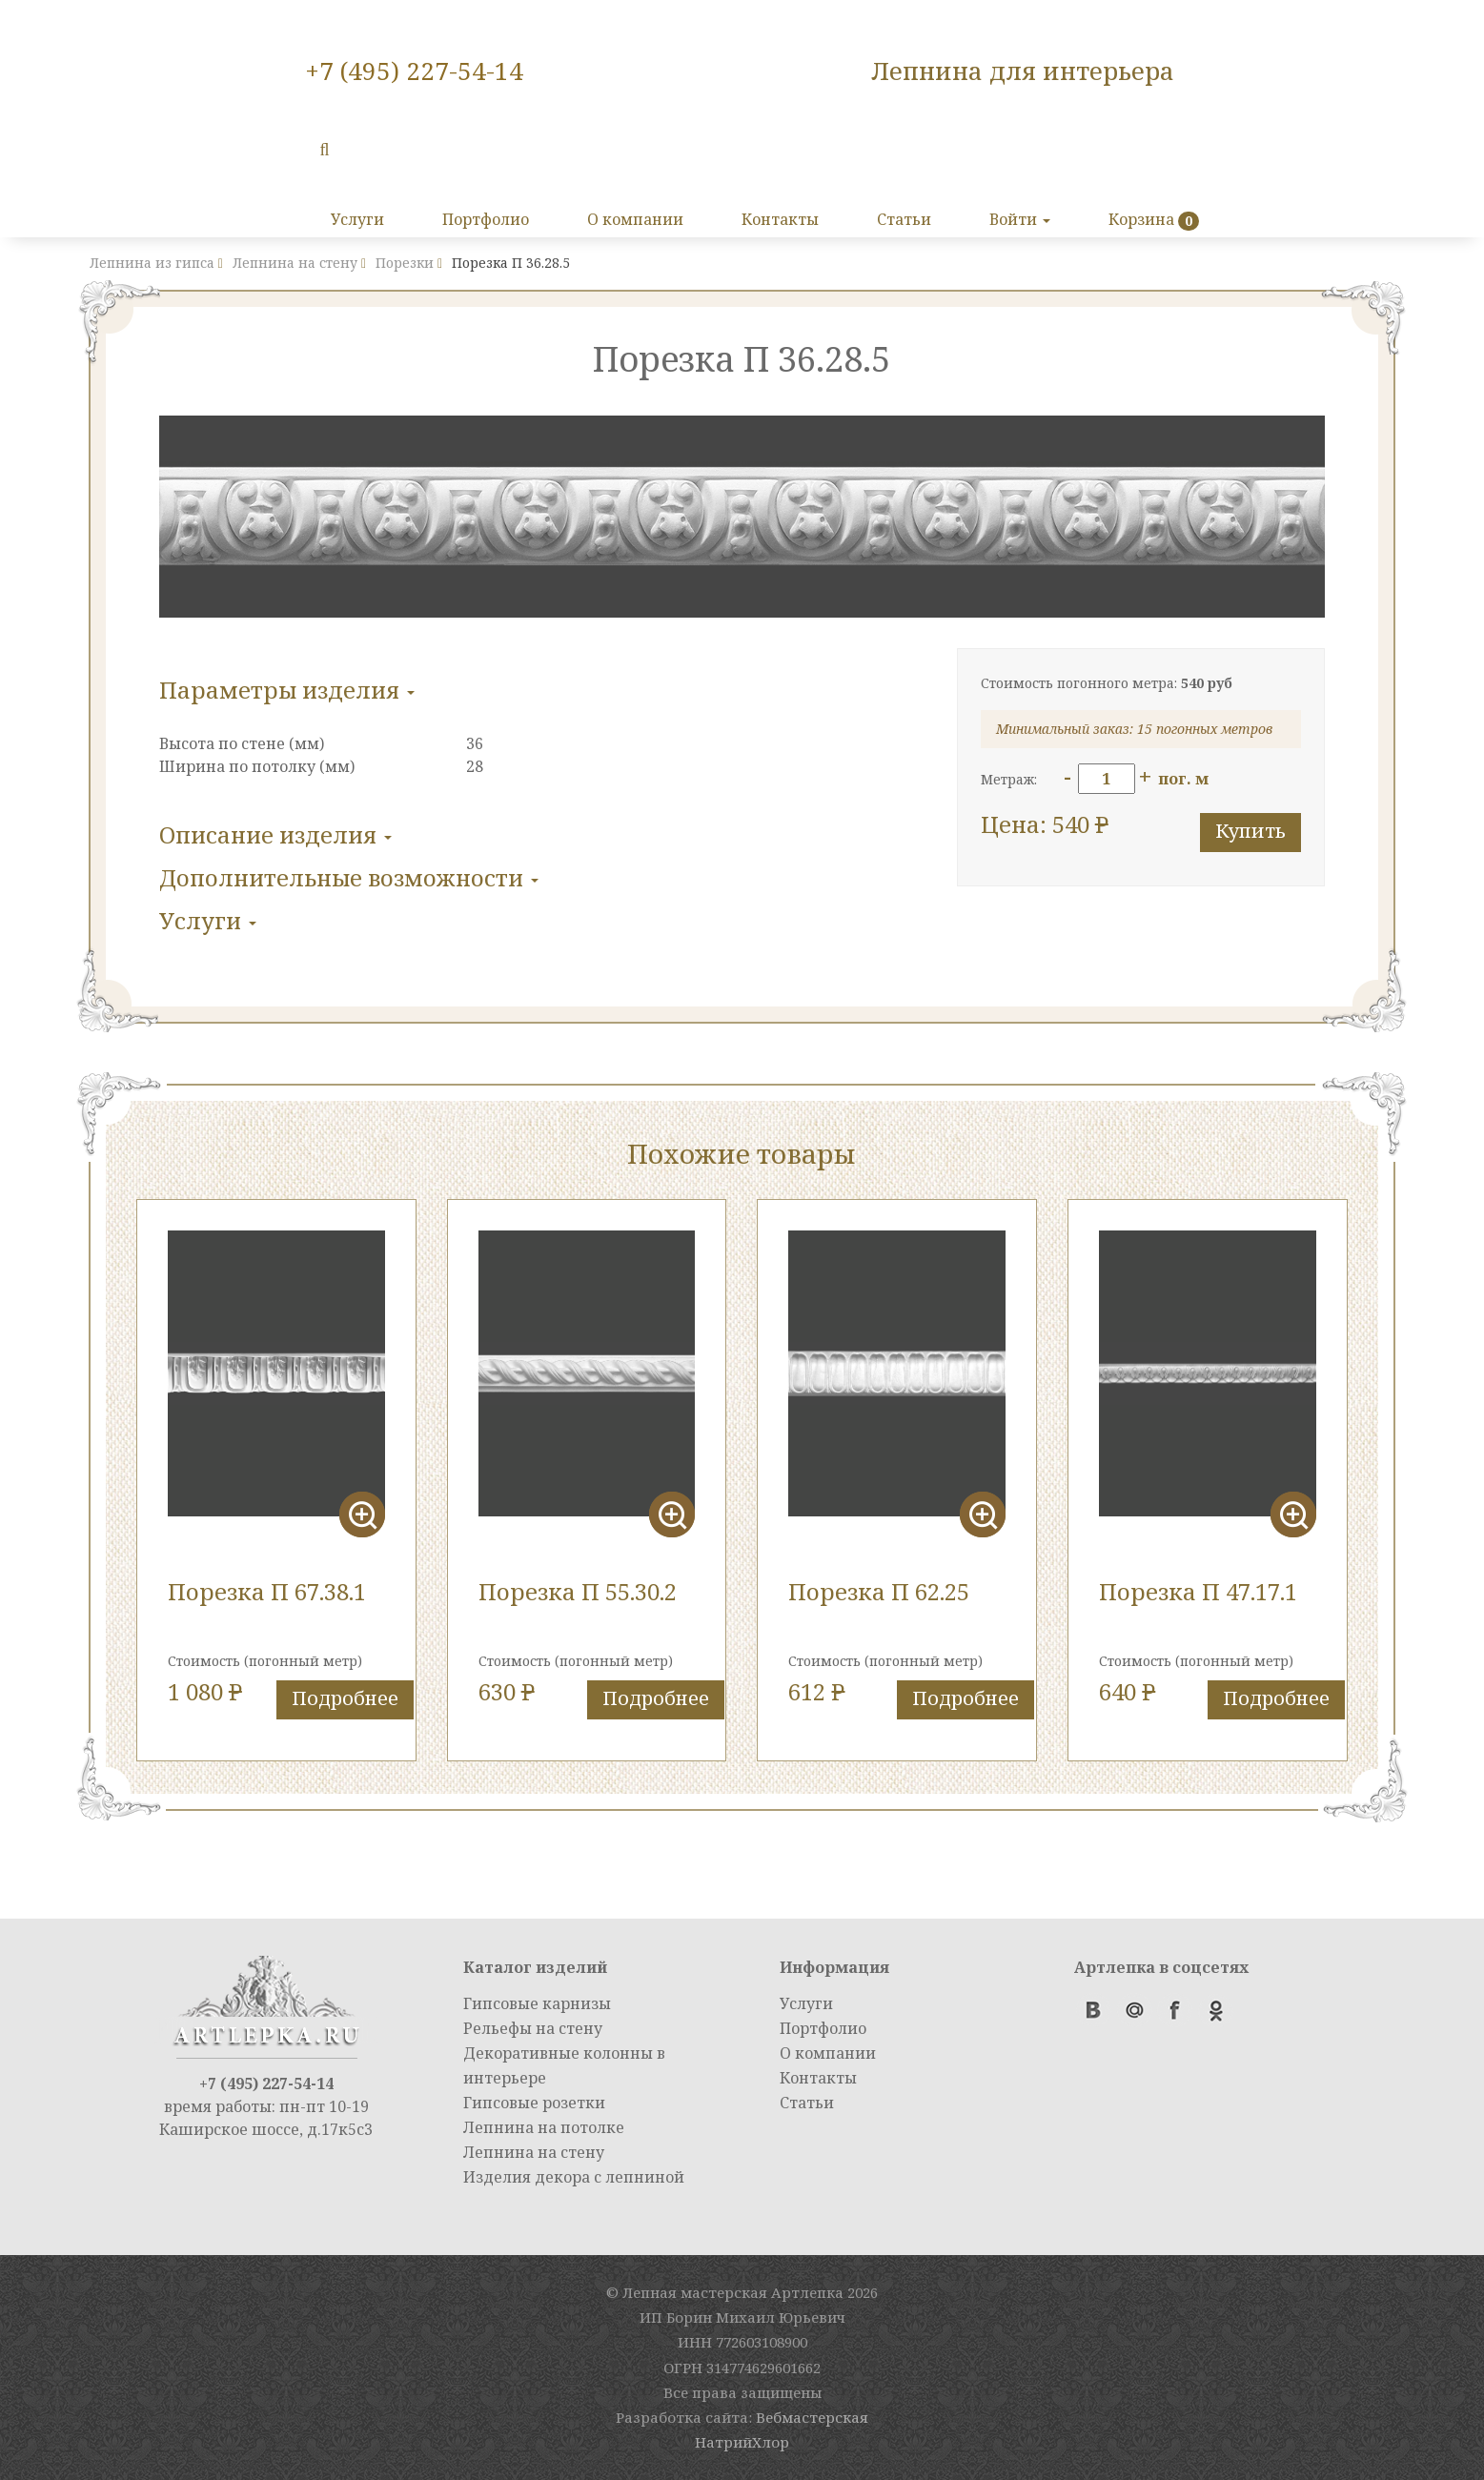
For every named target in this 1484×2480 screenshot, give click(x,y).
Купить (1250, 831)
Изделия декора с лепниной (573, 2176)
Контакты (780, 219)
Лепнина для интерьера (1022, 70)
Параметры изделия (287, 689)
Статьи (904, 219)
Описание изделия (275, 834)
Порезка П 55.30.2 (577, 1591)
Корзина (1141, 219)
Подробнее (345, 1698)
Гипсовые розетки (534, 2102)
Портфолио (485, 219)
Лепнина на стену (533, 2152)
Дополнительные (349, 877)
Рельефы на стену (532, 2028)
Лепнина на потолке (543, 2127)
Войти (1019, 219)
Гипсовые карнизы (537, 2003)
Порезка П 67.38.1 (267, 1591)
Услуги (357, 219)
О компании (635, 219)
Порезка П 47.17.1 (1198, 1591)
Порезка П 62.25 (878, 1591)
